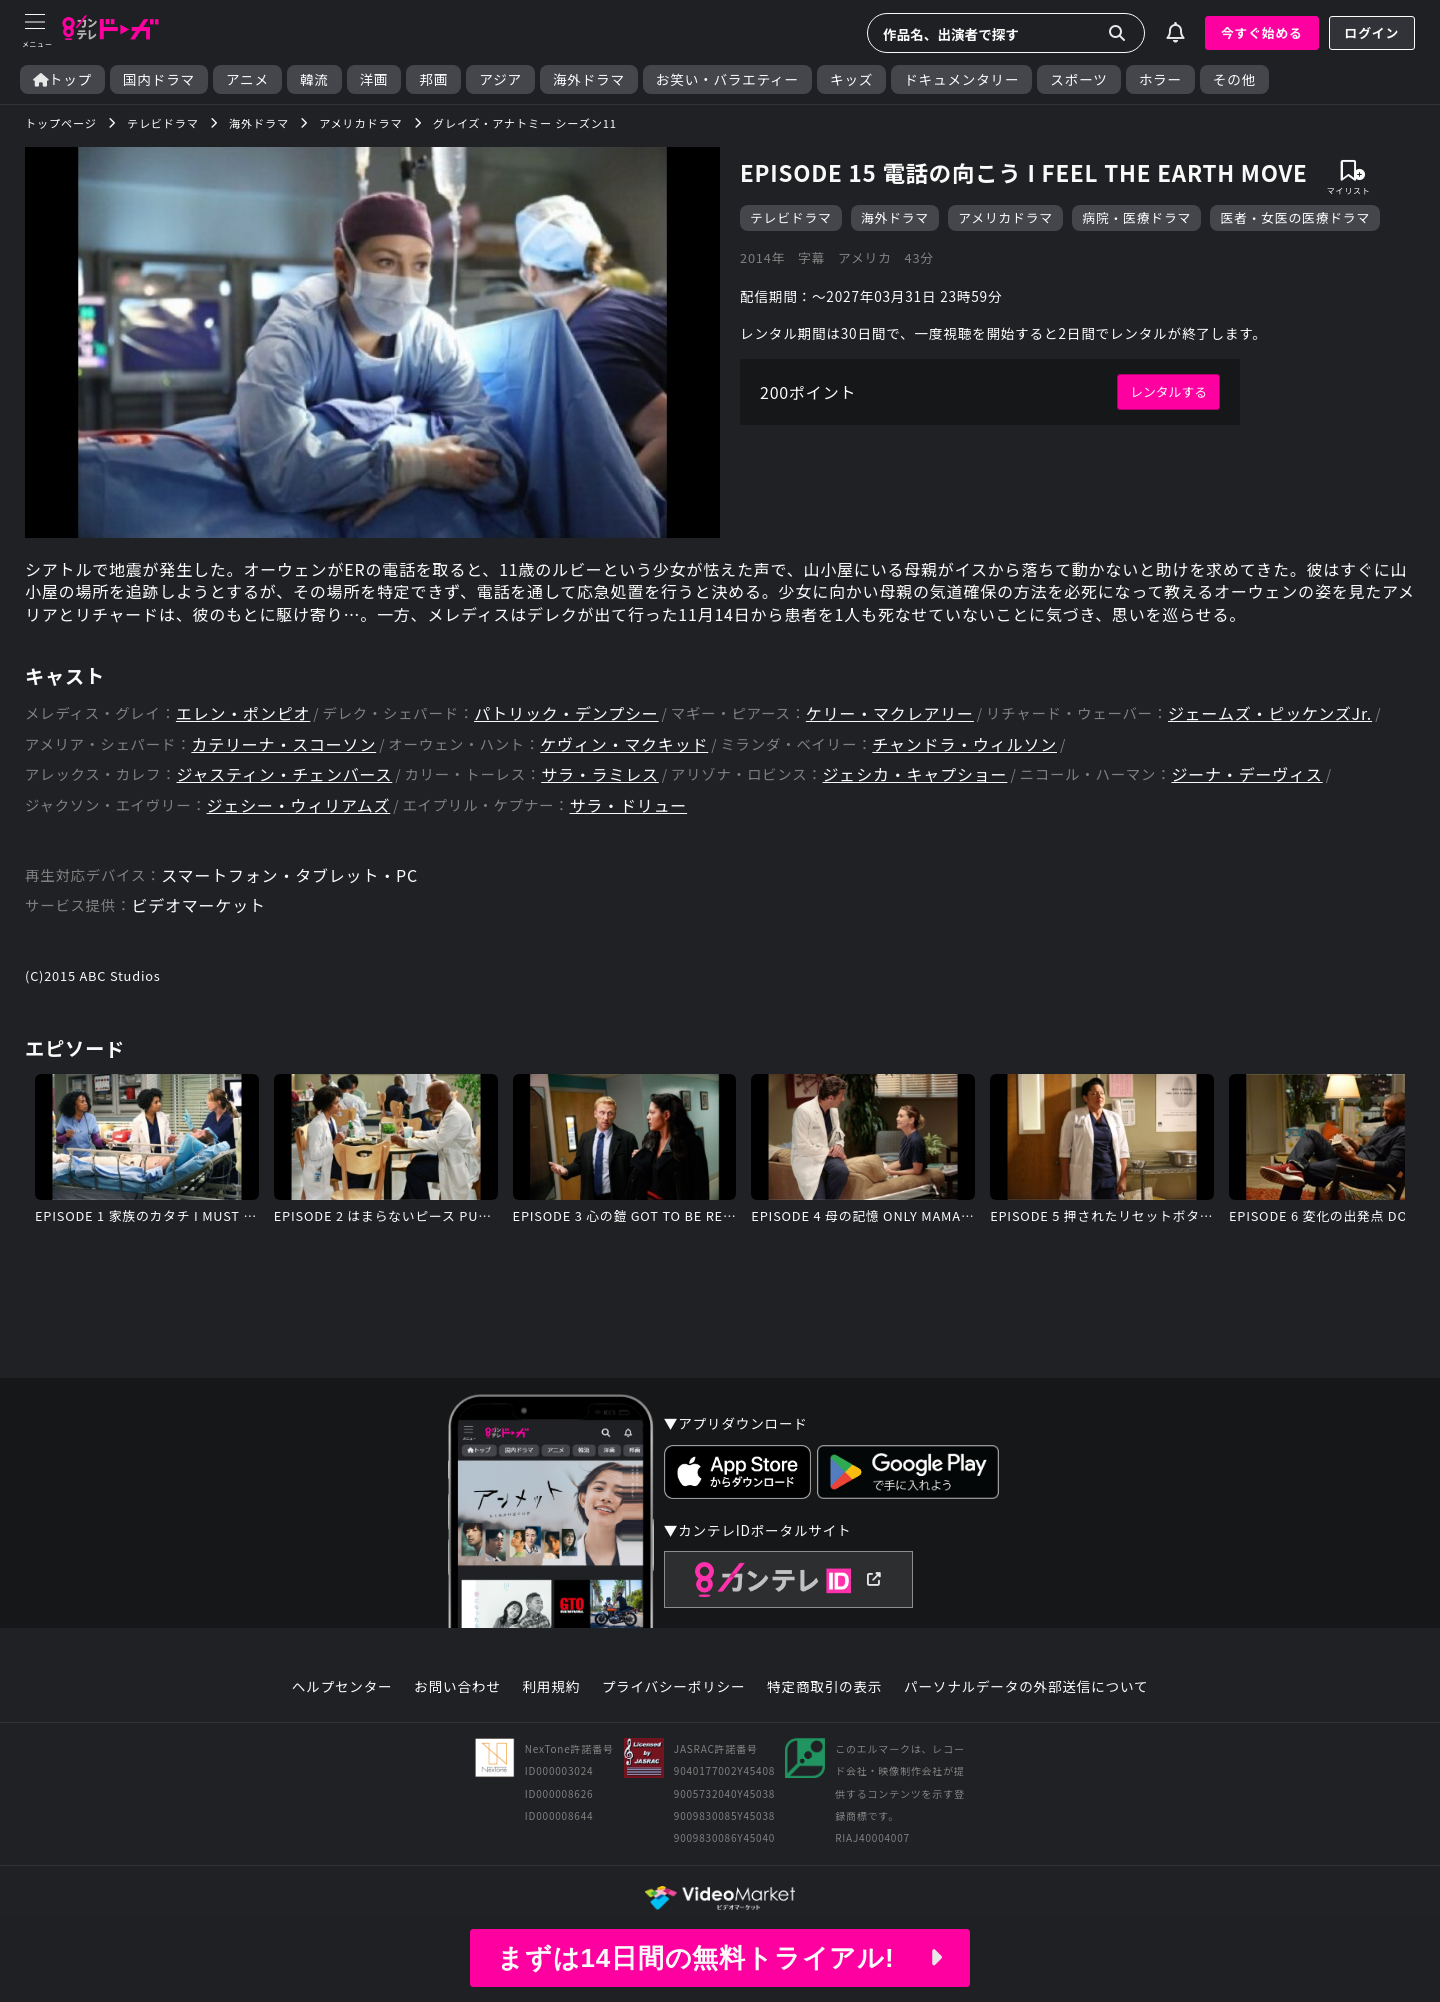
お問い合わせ (457, 1687)
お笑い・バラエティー (727, 79)
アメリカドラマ (1005, 217)
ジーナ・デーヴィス (1246, 774)
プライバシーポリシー (674, 1687)
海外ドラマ (589, 79)
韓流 (314, 79)
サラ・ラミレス (600, 774)
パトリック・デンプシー (566, 713)
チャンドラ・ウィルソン (964, 744)
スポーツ (1078, 79)
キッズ (851, 79)
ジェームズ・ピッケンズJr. (1270, 713)
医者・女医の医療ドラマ (1295, 217)
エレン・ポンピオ (243, 713)
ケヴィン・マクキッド (624, 744)
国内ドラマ (159, 79)
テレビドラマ (791, 217)
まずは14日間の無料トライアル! (720, 1958)
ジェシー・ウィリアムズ (299, 805)
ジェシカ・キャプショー (915, 774)
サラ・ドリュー (629, 805)
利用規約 (551, 1687)
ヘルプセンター (342, 1687)
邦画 (433, 79)
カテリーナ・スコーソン (283, 744)
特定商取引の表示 (824, 1687)
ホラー (1160, 79)
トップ (62, 79)
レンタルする (1168, 391)
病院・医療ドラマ (1136, 217)
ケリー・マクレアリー (890, 713)
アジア (500, 79)
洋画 (374, 79)
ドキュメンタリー (961, 79)
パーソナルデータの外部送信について (1026, 1687)
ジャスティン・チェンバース (284, 774)
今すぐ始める (1262, 32)
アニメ (247, 79)
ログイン (1372, 32)
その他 (1234, 79)
